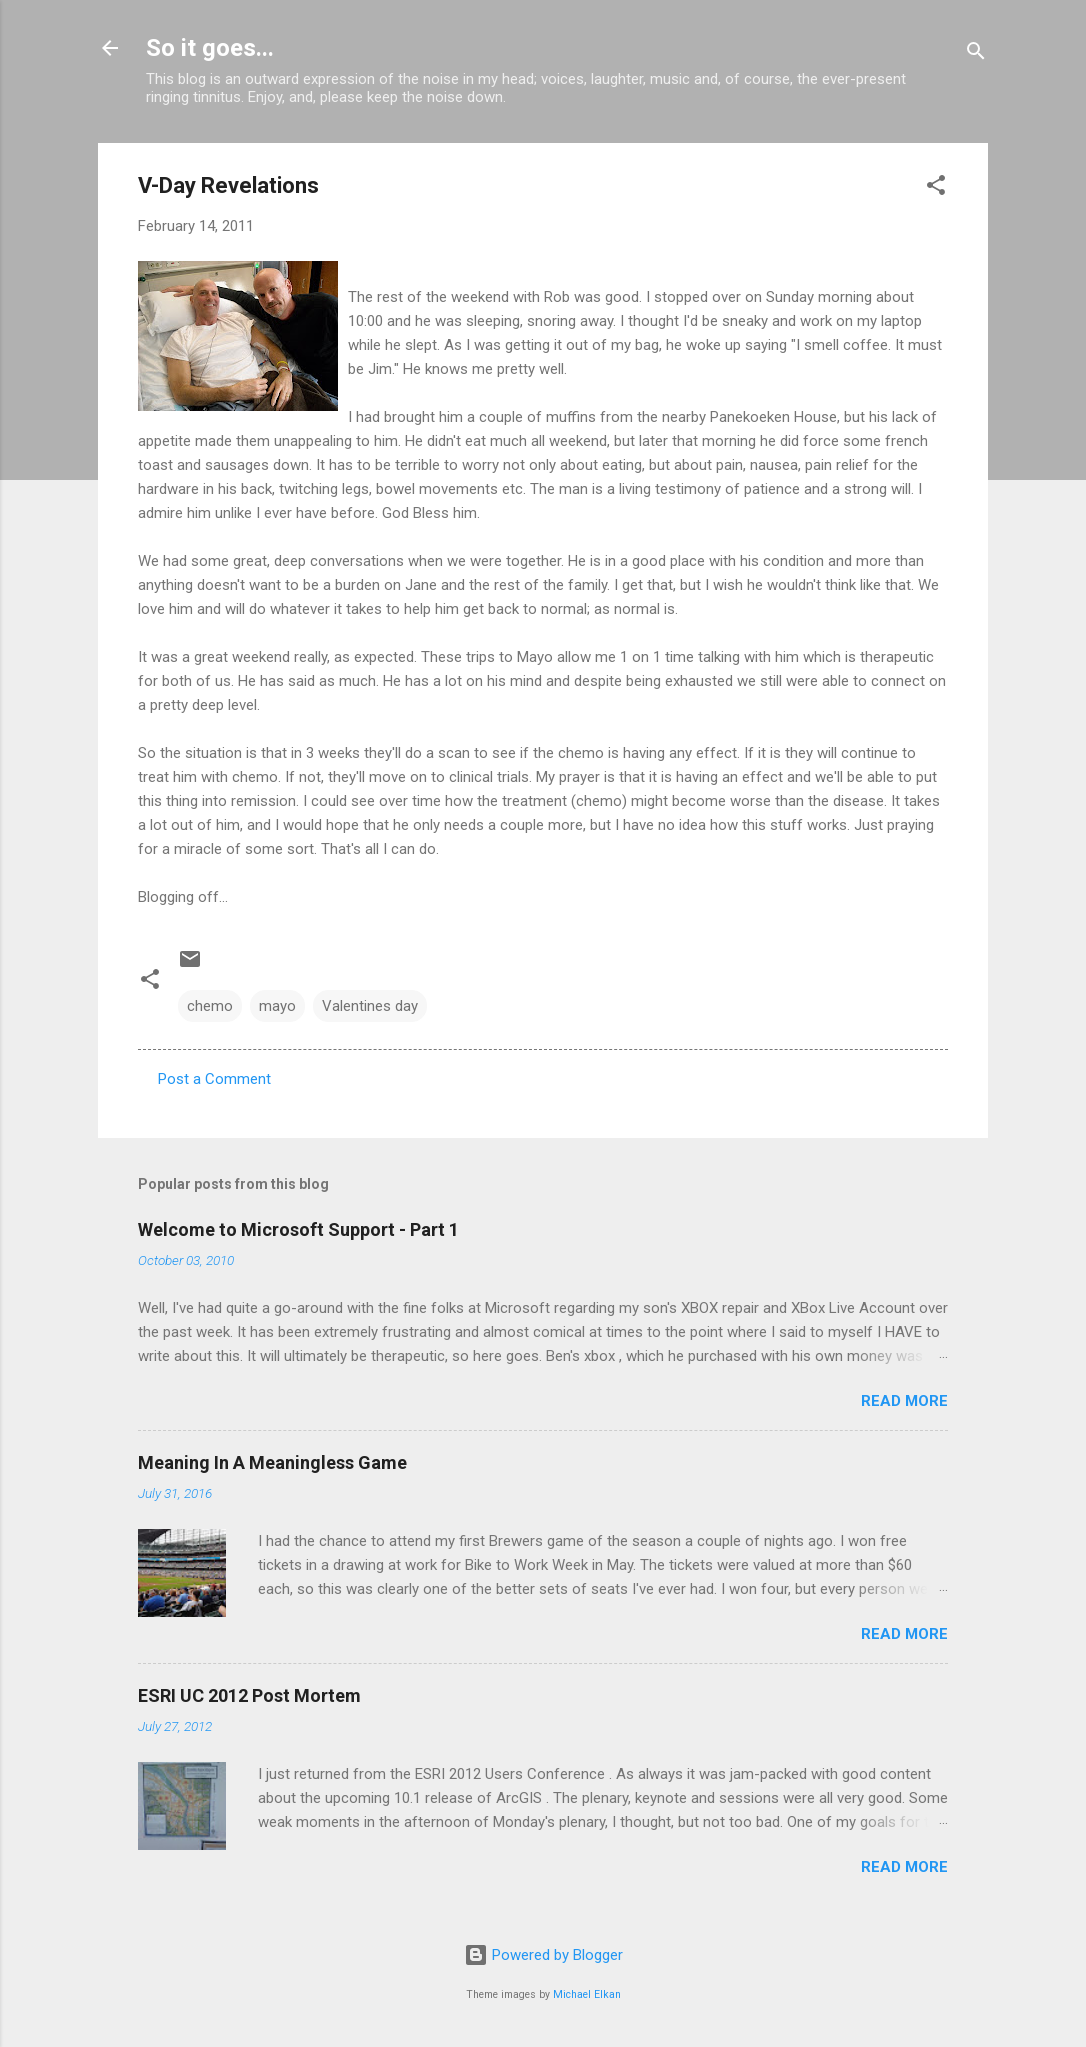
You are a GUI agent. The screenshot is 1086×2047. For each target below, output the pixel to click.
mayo (277, 1006)
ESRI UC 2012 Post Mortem (249, 1695)
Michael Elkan (587, 1994)
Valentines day (370, 1006)
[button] (936, 188)
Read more (904, 1401)
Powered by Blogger (543, 1955)
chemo (210, 1006)
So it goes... (210, 48)
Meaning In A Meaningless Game (272, 1462)
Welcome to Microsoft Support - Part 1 (298, 1229)
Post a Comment (214, 1079)
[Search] (976, 54)
